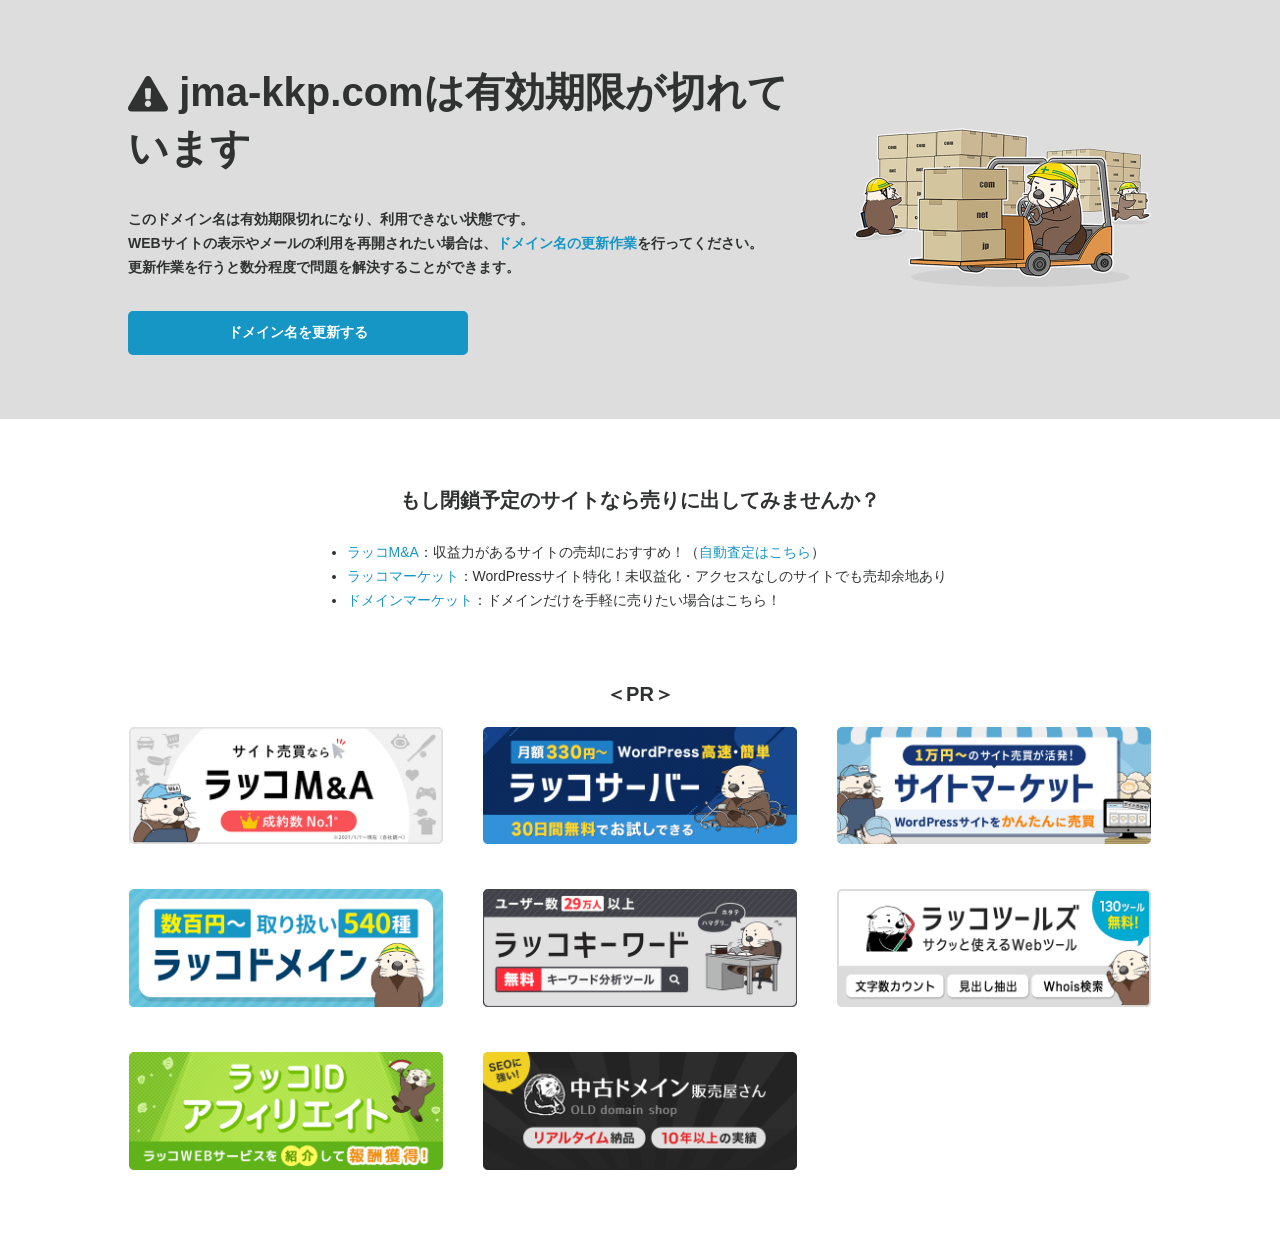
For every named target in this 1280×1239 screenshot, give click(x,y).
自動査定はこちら (755, 552)
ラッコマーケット (403, 576)
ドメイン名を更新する (298, 332)
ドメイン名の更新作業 (567, 243)
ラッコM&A (383, 552)
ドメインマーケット (410, 600)
